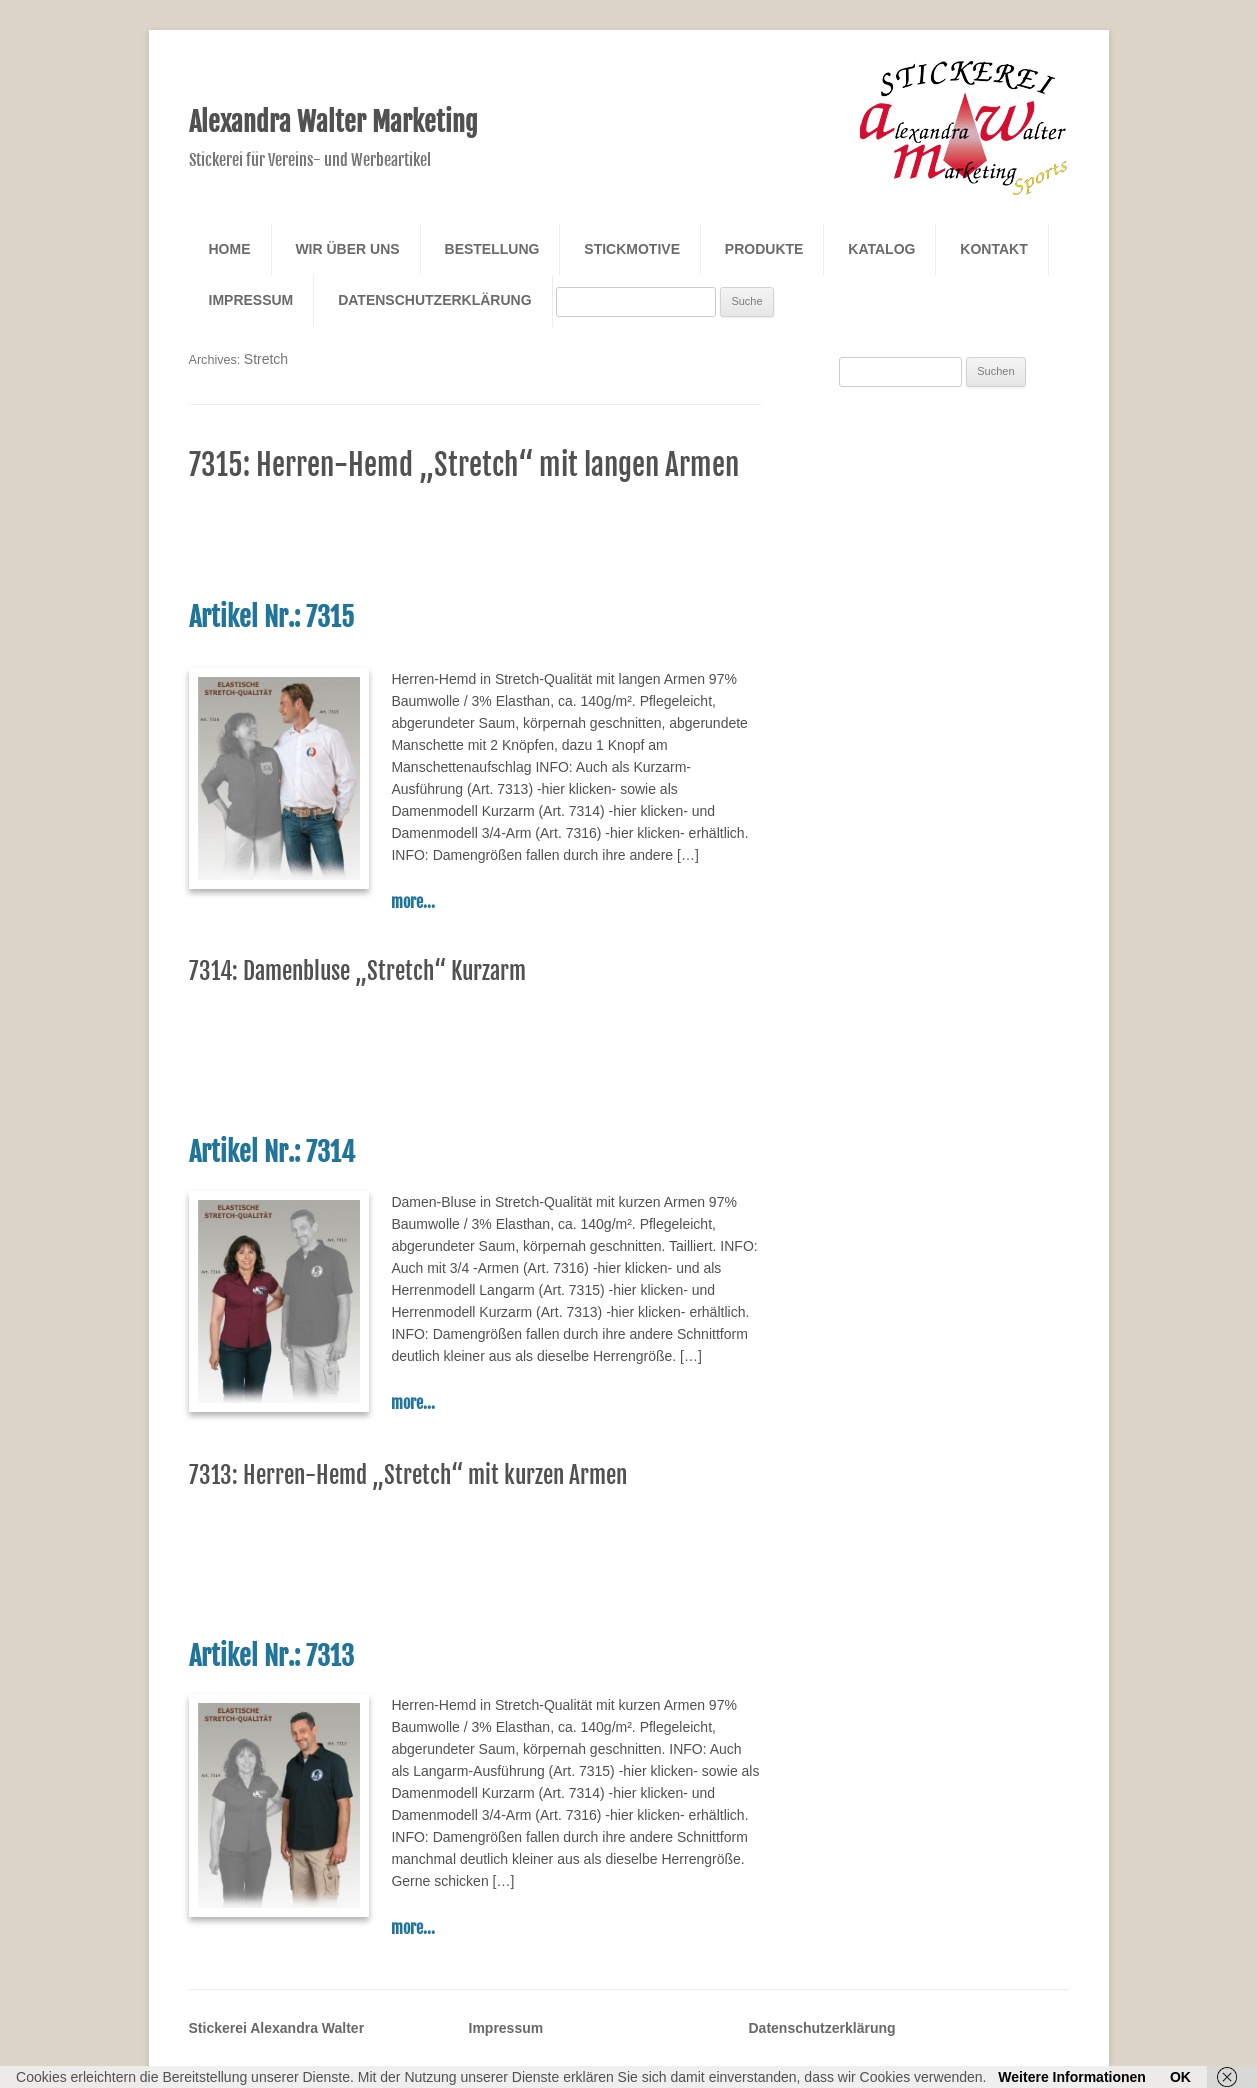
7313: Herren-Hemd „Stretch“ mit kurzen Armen (408, 1475)
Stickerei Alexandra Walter (277, 2028)
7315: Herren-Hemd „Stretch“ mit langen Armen (464, 465)
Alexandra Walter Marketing (333, 122)
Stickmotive (632, 249)
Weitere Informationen (1072, 2077)
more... (413, 902)
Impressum (251, 300)
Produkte (764, 249)
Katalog (881, 249)
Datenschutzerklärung (434, 300)
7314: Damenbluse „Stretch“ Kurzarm (357, 971)
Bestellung (492, 249)
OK (1180, 2077)
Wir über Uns (347, 249)
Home (230, 249)
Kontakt (993, 249)
